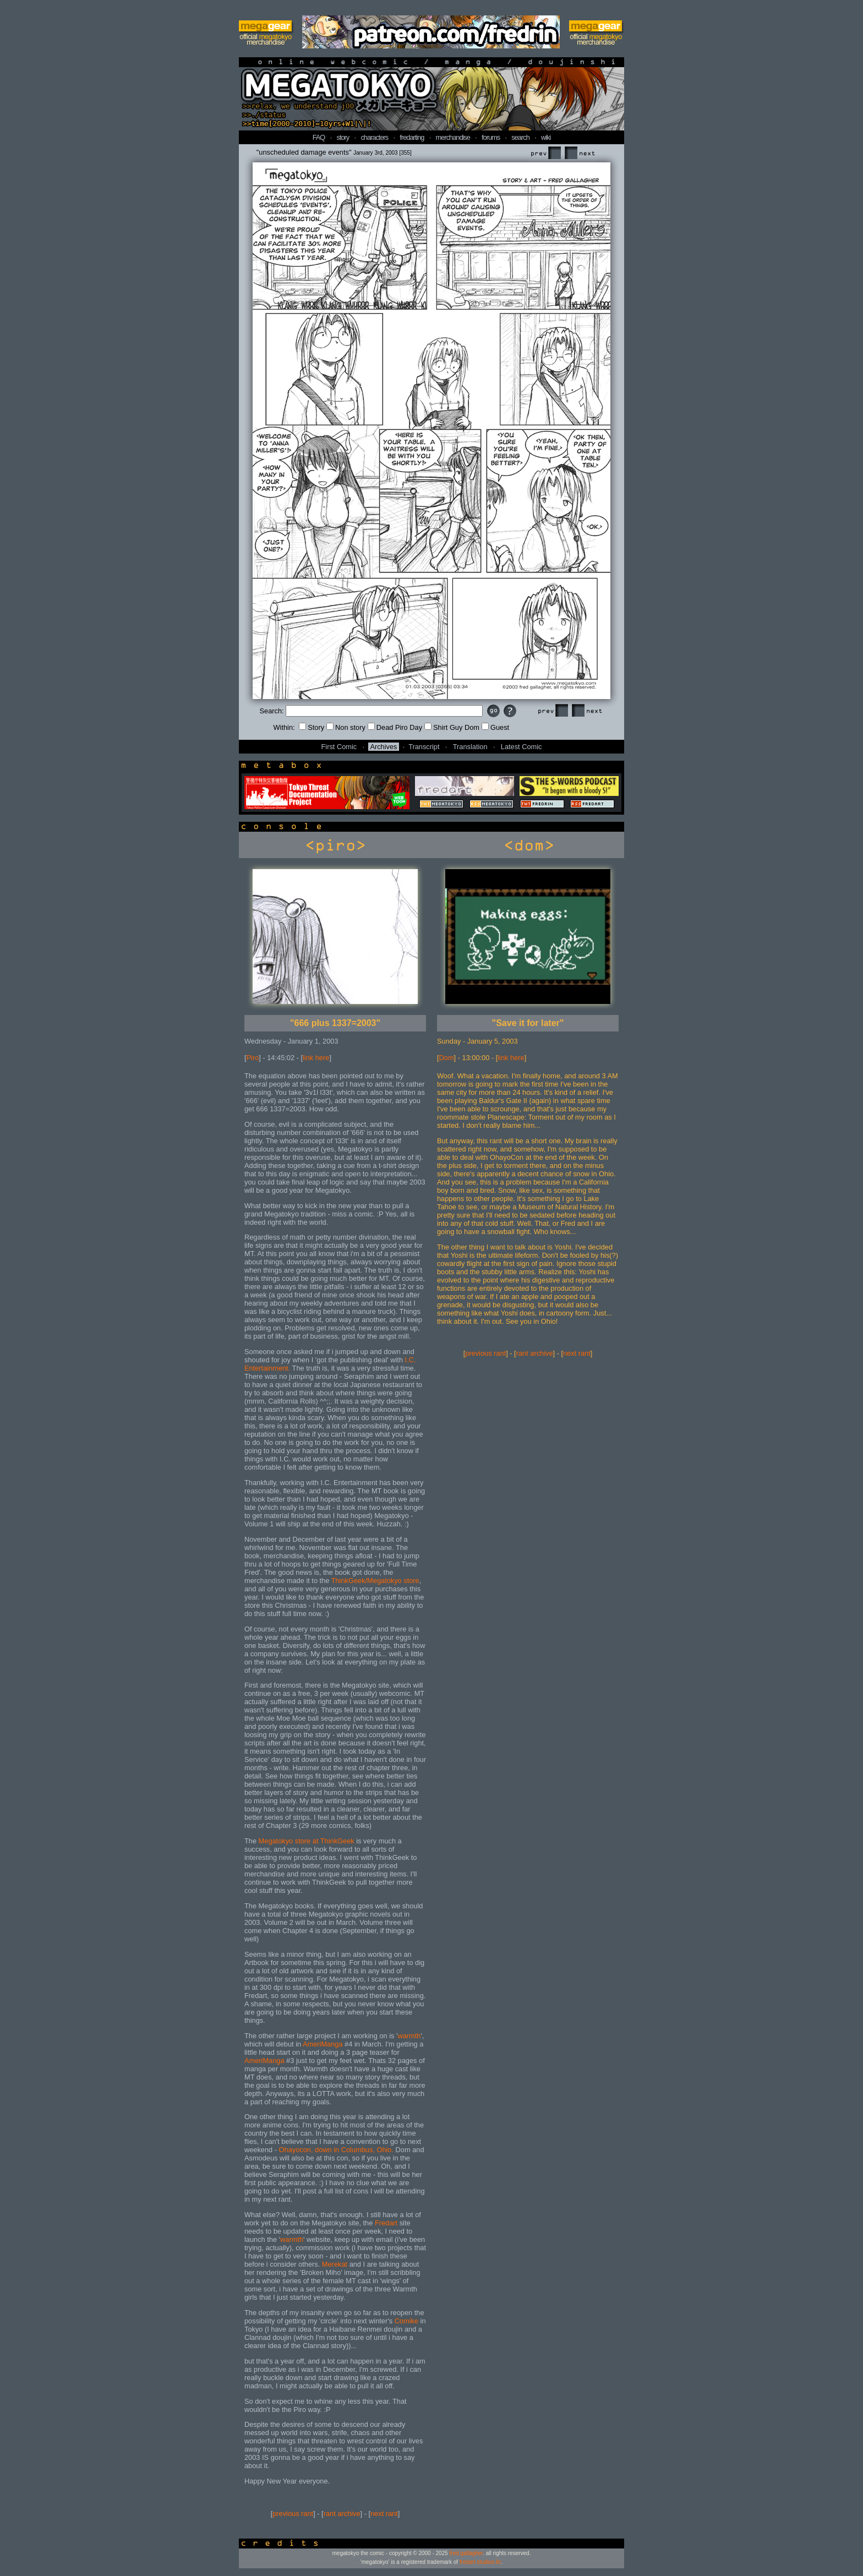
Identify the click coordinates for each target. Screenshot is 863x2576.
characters (374, 137)
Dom (446, 1058)
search (520, 137)
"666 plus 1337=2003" (335, 1023)
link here (316, 1058)
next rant (384, 2513)
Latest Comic (521, 747)
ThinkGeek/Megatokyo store (375, 1580)
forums (491, 137)
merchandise (453, 137)
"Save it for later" (528, 1023)
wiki (545, 137)
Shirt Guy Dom (451, 727)
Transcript (423, 747)
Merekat (334, 2264)
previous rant (292, 2513)
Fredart (386, 2223)
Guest (495, 727)
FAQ (319, 137)
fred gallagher (466, 2553)
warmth (408, 2036)
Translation (470, 747)
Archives (383, 747)
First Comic (339, 747)
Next (579, 153)
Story (311, 727)
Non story (345, 727)
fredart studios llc (480, 2562)
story (343, 137)
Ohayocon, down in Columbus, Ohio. (336, 2150)
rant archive (342, 2513)
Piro (253, 1058)
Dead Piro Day (395, 727)
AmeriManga (323, 2044)
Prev (545, 153)
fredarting (412, 137)
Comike (406, 2321)
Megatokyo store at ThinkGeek (306, 1841)
